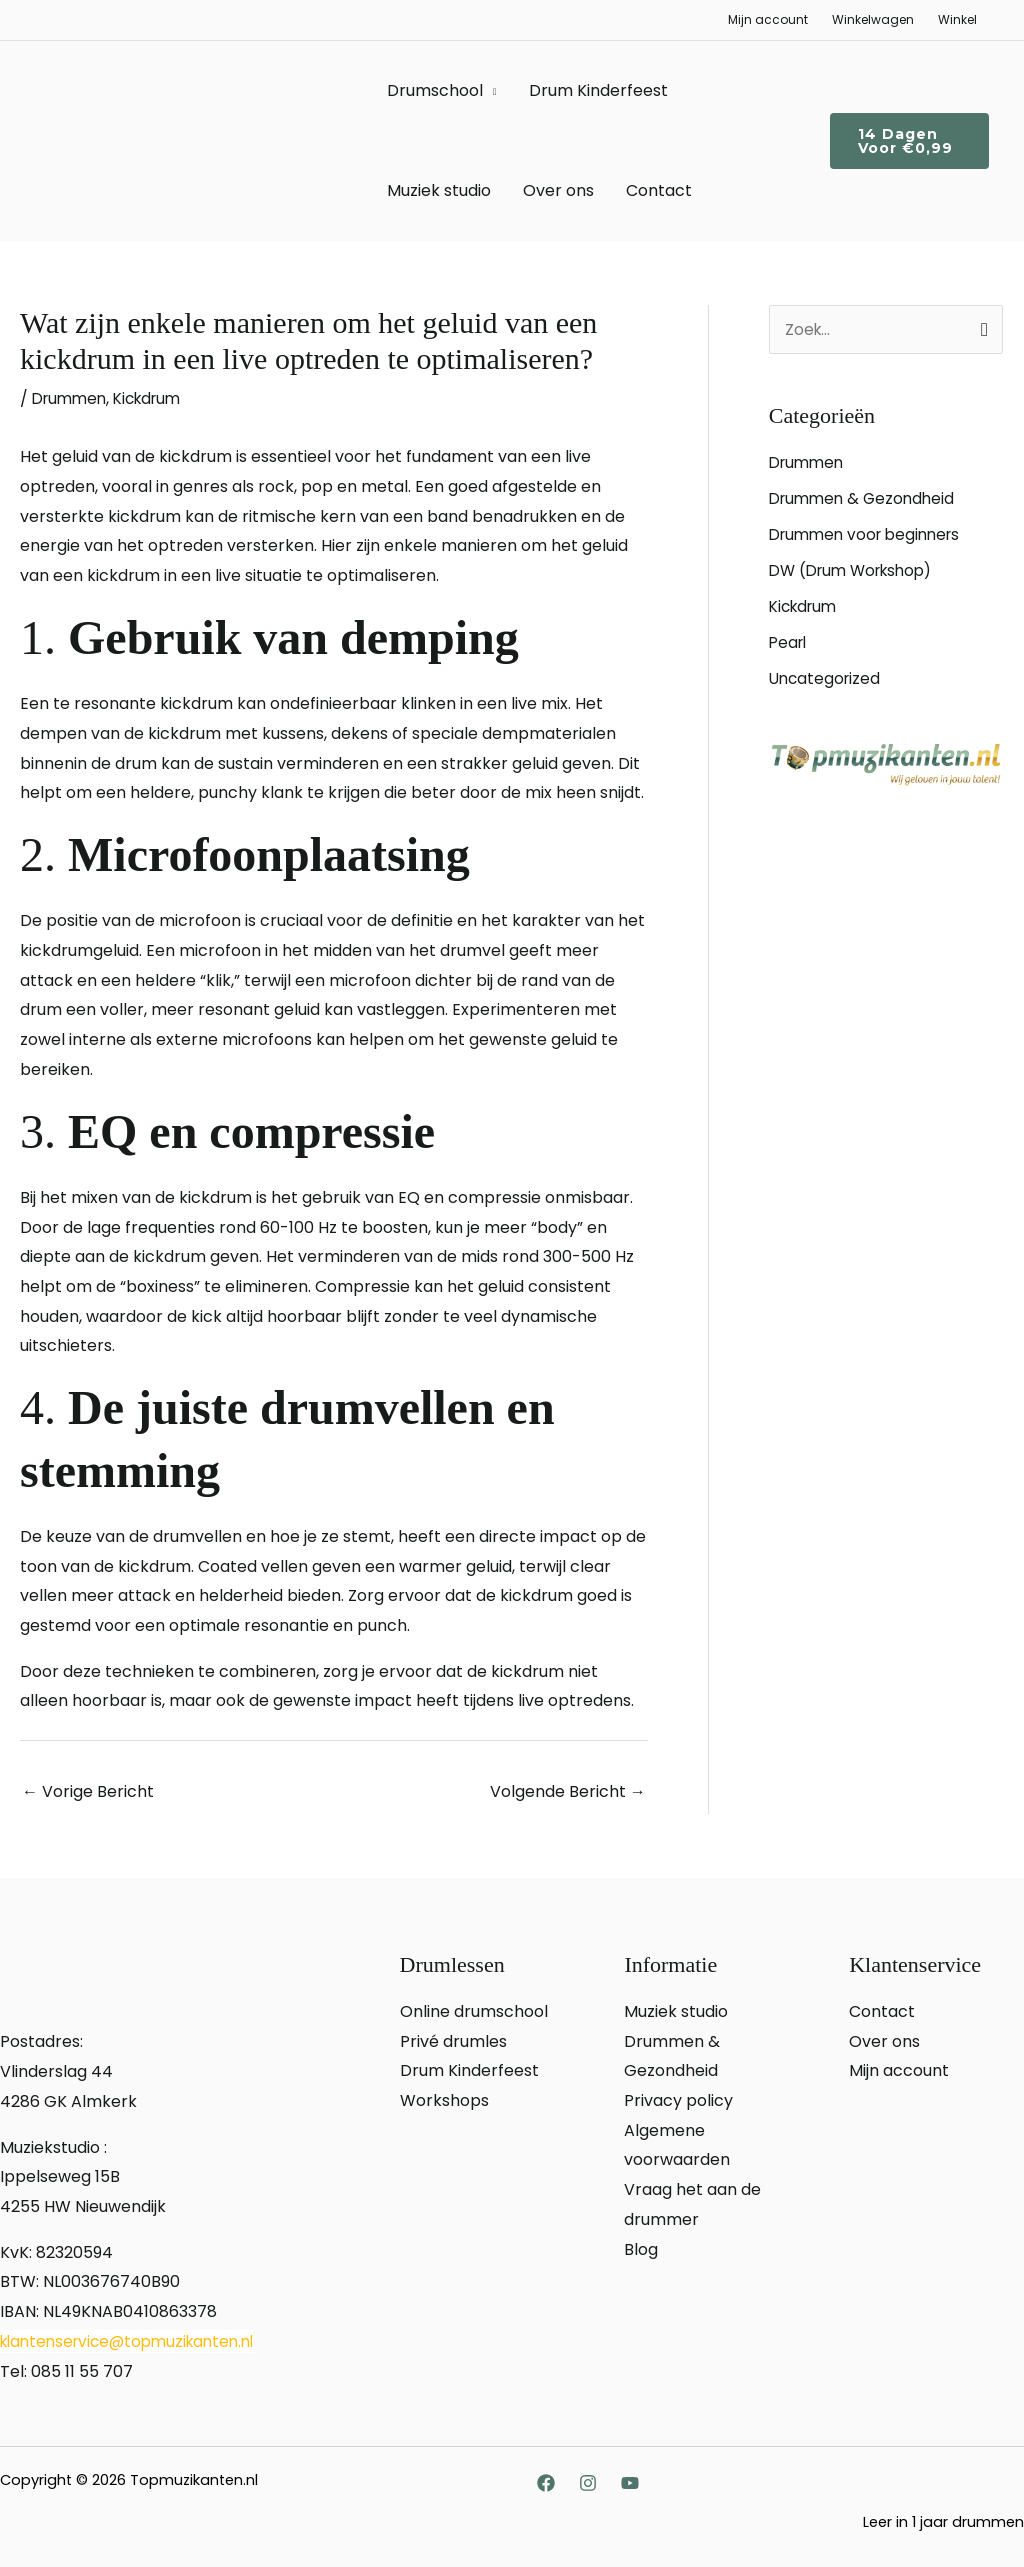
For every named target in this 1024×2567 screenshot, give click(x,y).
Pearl (789, 644)
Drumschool (435, 90)
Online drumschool (474, 2011)
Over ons (558, 190)
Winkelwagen (873, 19)
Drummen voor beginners (870, 536)
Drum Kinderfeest (598, 90)
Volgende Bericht (568, 1791)
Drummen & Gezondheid (866, 500)
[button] (909, 141)
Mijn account (768, 19)
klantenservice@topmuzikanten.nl (135, 2341)
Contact (659, 190)
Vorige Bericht (88, 1791)
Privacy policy (678, 2100)
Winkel (957, 19)
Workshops (444, 2100)
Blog (641, 2248)
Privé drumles (453, 2041)
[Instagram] (588, 2483)
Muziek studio (439, 190)
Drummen (72, 398)
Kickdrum (156, 398)
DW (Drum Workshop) (857, 572)
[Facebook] (546, 2483)
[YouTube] (630, 2483)
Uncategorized (827, 680)
